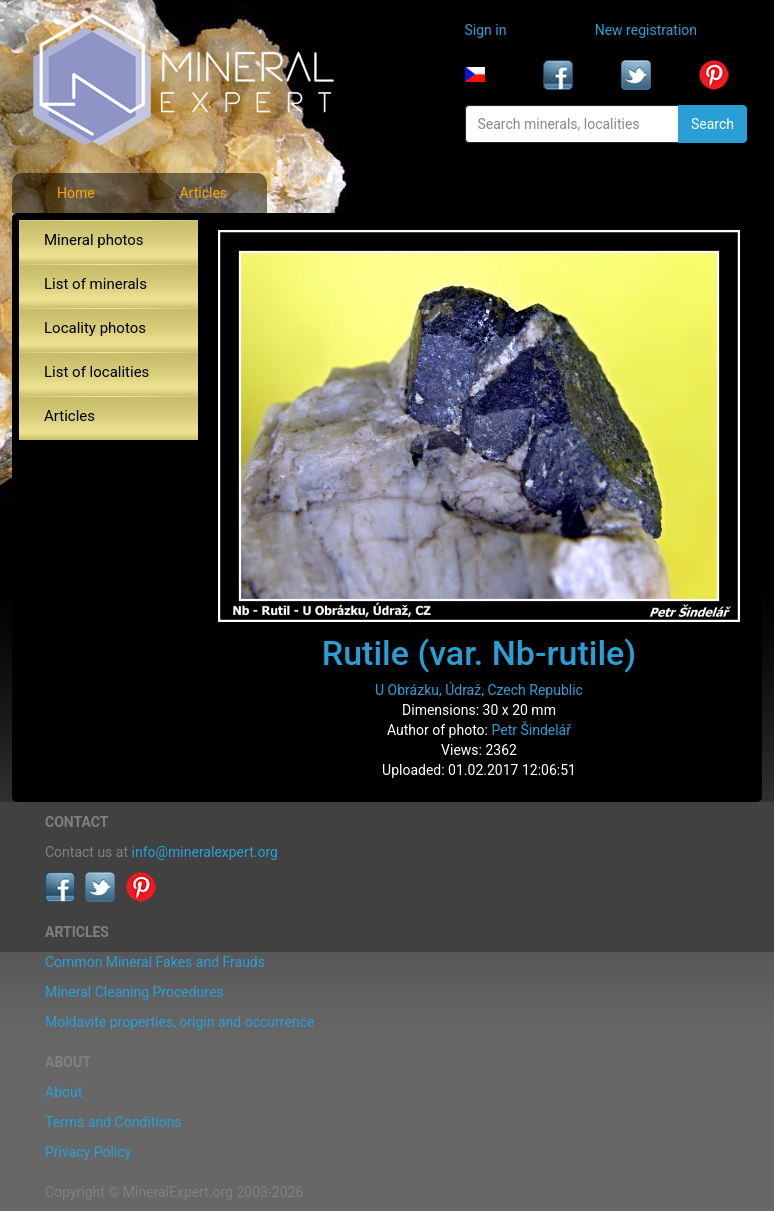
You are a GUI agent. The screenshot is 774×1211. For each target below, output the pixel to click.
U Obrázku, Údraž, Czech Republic (479, 690)
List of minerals (95, 284)
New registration (646, 30)
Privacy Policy (88, 1152)
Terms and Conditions (113, 1122)
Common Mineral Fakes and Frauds (155, 962)
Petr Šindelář (531, 730)
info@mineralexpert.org (205, 852)
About (63, 1092)
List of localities (96, 372)
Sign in (486, 30)
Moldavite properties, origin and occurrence (179, 1022)
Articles (203, 193)
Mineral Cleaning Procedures (134, 992)
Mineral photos (94, 240)
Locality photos (95, 328)
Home (76, 193)
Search (712, 124)
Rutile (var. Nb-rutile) (479, 653)
